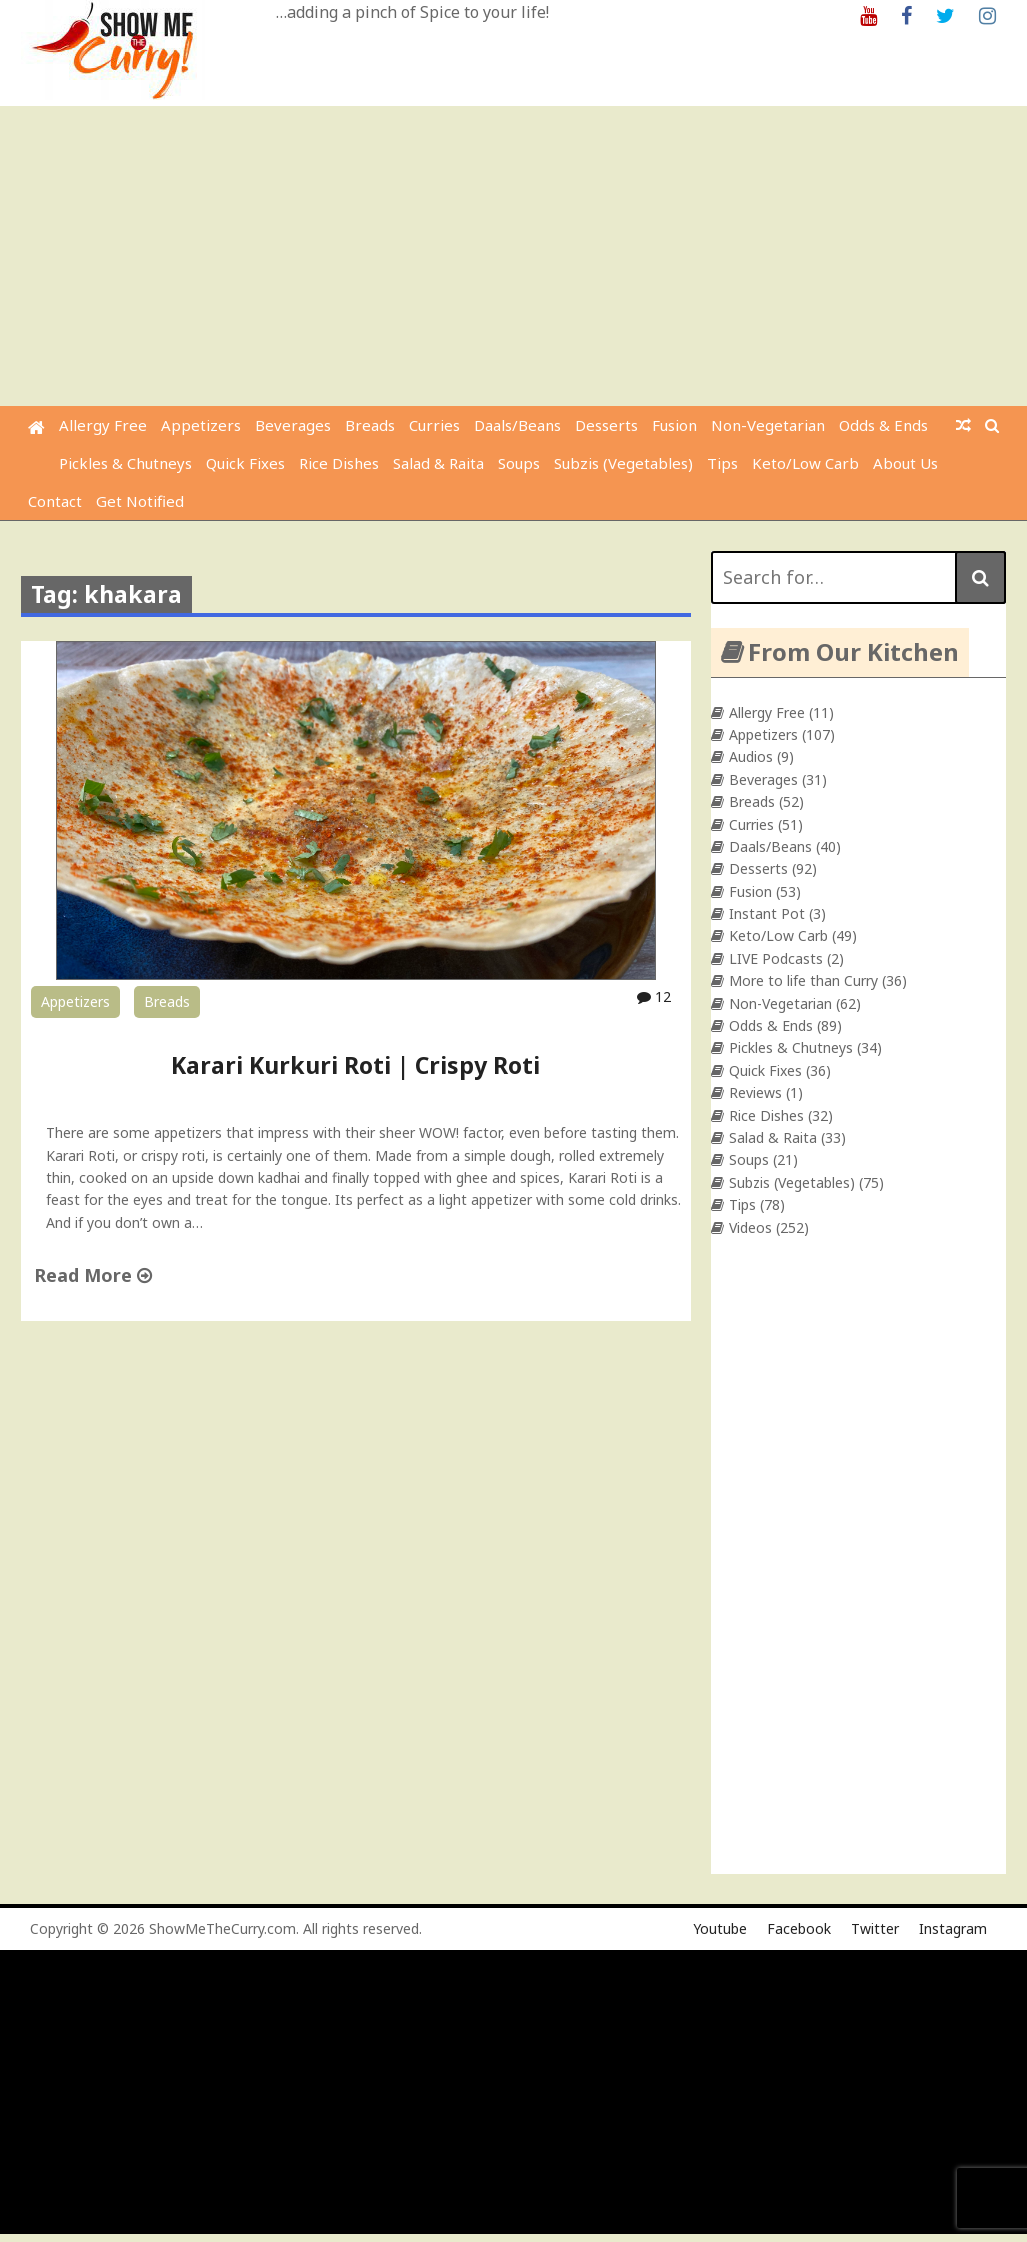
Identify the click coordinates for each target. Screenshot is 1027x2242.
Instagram (953, 1928)
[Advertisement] (516, 256)
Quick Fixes (245, 463)
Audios (751, 756)
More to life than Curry (803, 980)
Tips (722, 463)
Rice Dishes (339, 463)
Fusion (674, 425)
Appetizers (201, 425)
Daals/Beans (517, 425)
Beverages (293, 425)
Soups (519, 463)
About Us (905, 463)
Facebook (799, 1928)
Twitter (875, 1928)
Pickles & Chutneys (125, 463)
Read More (93, 1275)
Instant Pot (767, 913)
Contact (55, 501)
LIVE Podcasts (776, 958)
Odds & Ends (883, 425)
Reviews (755, 1092)
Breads (370, 425)
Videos (750, 1227)
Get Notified (140, 501)
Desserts (606, 425)
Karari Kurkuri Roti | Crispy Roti (355, 1065)
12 (654, 996)
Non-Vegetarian (768, 425)
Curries (434, 425)
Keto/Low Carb (805, 463)
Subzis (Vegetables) (623, 463)
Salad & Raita (438, 463)
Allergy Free (103, 425)
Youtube (720, 1928)
